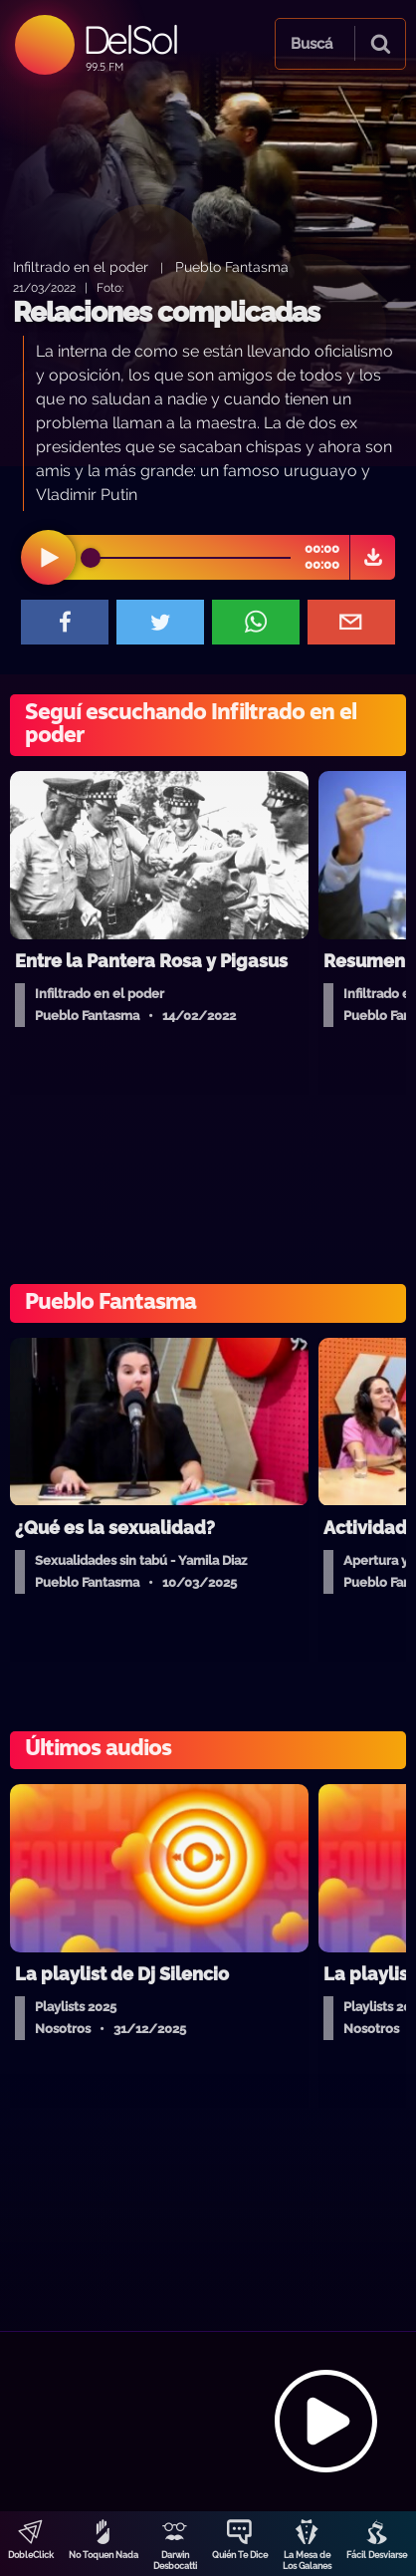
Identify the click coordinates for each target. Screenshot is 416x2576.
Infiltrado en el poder (80, 266)
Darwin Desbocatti (175, 2560)
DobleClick (31, 2555)
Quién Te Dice (240, 2555)
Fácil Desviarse (376, 2555)
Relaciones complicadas (166, 312)
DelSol (130, 39)
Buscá (311, 44)
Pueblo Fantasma (232, 266)
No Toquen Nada (103, 2555)
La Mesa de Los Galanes (307, 2560)
